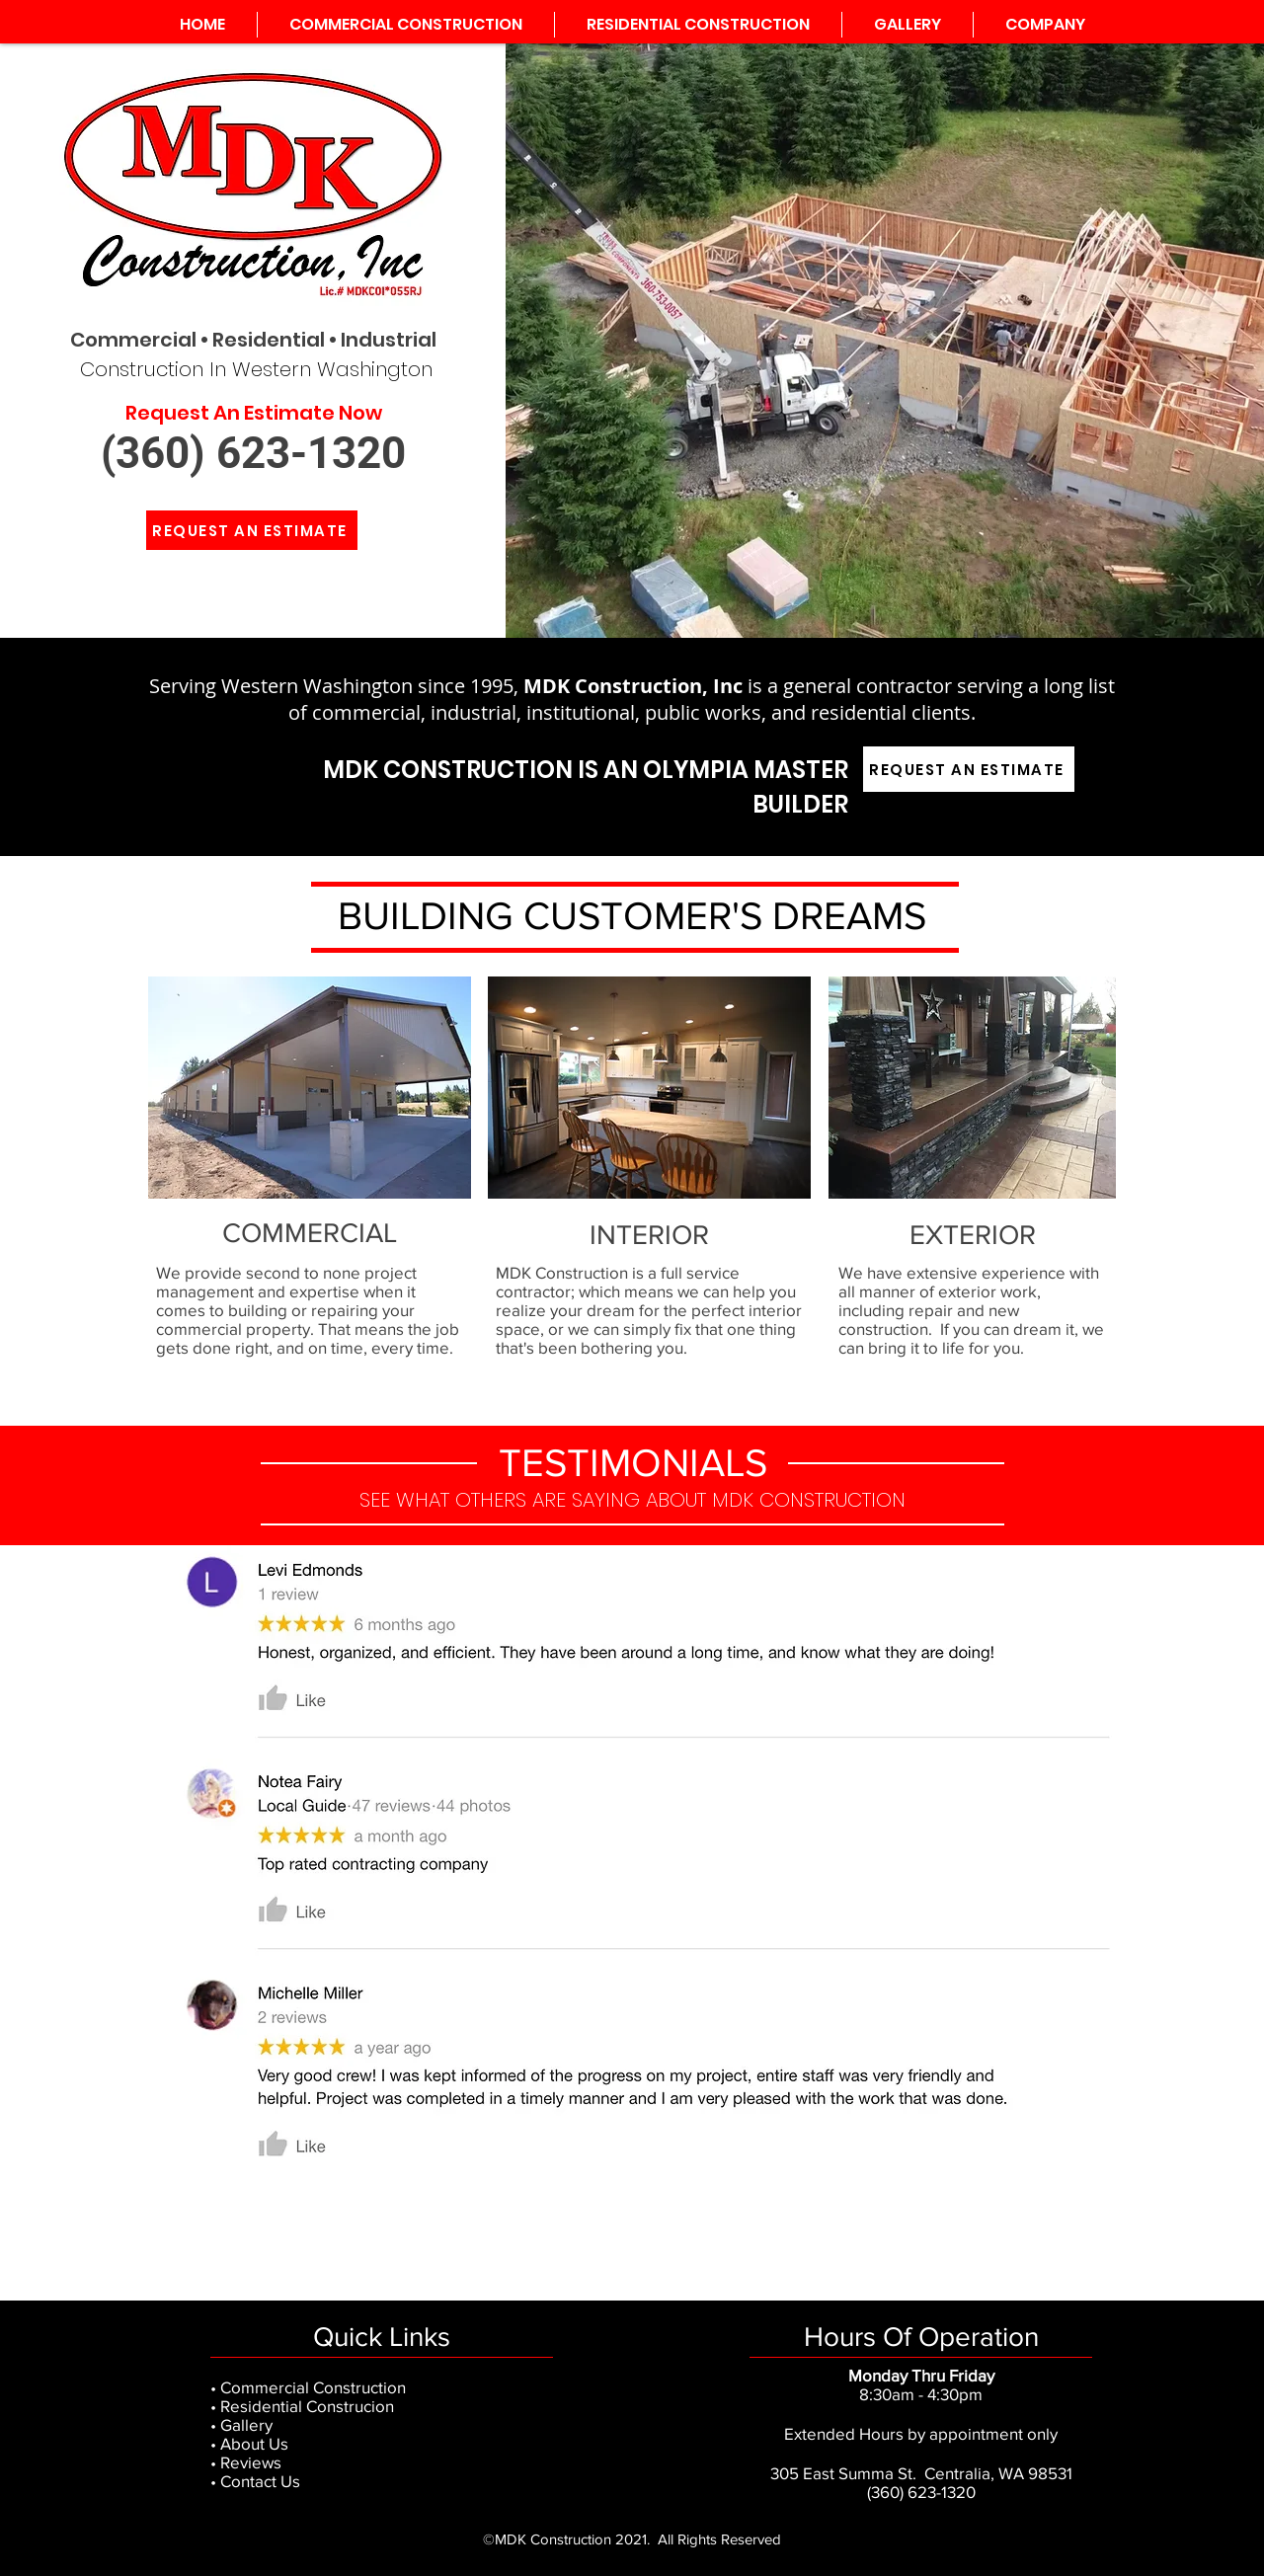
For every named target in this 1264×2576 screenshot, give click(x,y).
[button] (1045, 25)
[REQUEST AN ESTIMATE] (251, 530)
